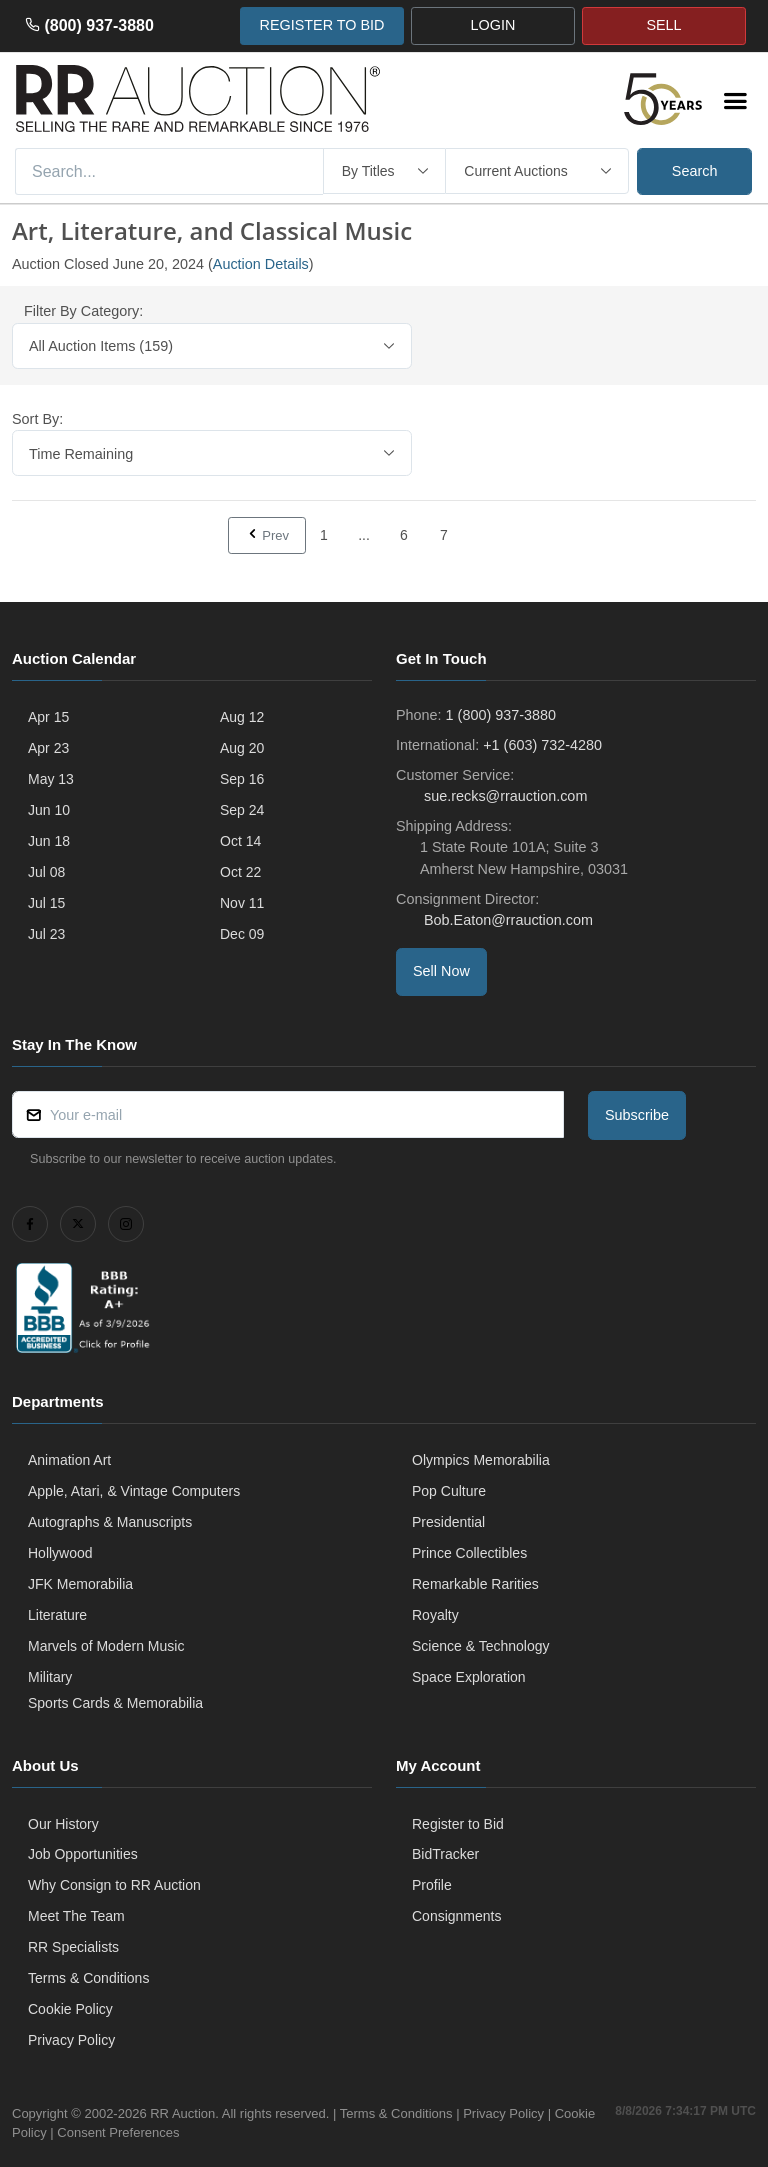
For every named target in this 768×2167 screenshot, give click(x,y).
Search (695, 171)
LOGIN (493, 25)
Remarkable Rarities (475, 1584)
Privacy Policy (71, 2040)
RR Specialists (73, 1947)
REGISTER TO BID (321, 25)
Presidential (448, 1522)
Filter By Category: (83, 311)
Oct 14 (240, 841)
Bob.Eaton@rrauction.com (506, 920)
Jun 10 (49, 810)
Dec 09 (242, 934)
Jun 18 (49, 841)
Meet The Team (76, 1916)
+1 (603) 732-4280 (542, 745)
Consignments (457, 1916)
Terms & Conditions (88, 1978)
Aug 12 (242, 717)
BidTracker (445, 1854)
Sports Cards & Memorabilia (115, 1703)
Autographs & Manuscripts (110, 1522)
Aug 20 (242, 748)
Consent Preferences (162, 2132)
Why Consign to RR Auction (114, 1885)
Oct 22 (240, 872)
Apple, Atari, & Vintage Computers (134, 1491)
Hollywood (60, 1553)
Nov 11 (242, 903)
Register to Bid (458, 1824)
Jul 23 (46, 934)
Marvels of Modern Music (106, 1646)
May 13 (51, 779)
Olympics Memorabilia (481, 1460)
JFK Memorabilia (80, 1584)
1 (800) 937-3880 (501, 715)
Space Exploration (469, 1677)
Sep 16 (242, 779)
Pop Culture (449, 1491)
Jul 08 (46, 872)
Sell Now (441, 971)
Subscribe (637, 1115)
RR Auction (182, 2113)
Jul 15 (46, 903)
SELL (663, 25)
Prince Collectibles (469, 1553)
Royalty (435, 1615)
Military (50, 1677)
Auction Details (261, 264)
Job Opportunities (83, 1854)
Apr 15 (48, 717)
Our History (63, 1824)
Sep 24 (242, 810)
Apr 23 (48, 748)
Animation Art (69, 1460)
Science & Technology (481, 1646)
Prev (267, 535)
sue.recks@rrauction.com (503, 796)
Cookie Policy (70, 2009)
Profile (432, 1885)
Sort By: (37, 419)
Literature (57, 1615)
